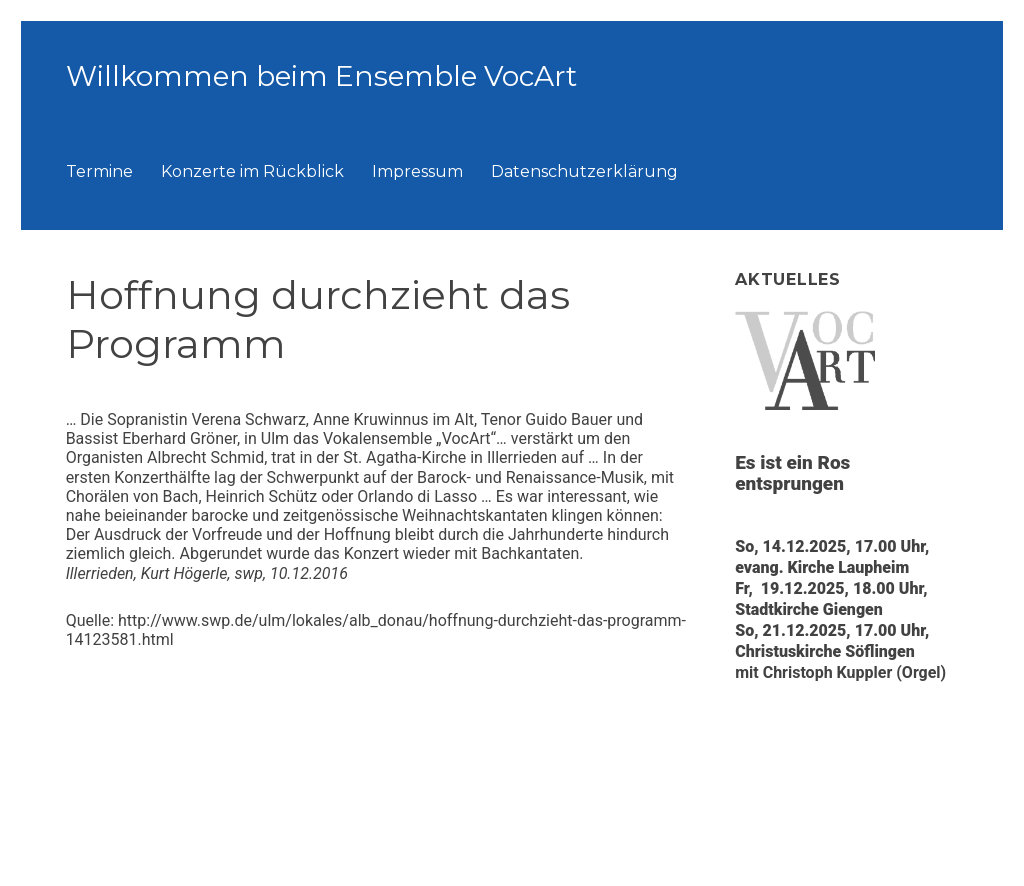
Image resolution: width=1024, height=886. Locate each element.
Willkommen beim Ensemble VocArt (321, 76)
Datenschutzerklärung (584, 171)
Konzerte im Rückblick (252, 171)
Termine (99, 171)
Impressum (417, 171)
